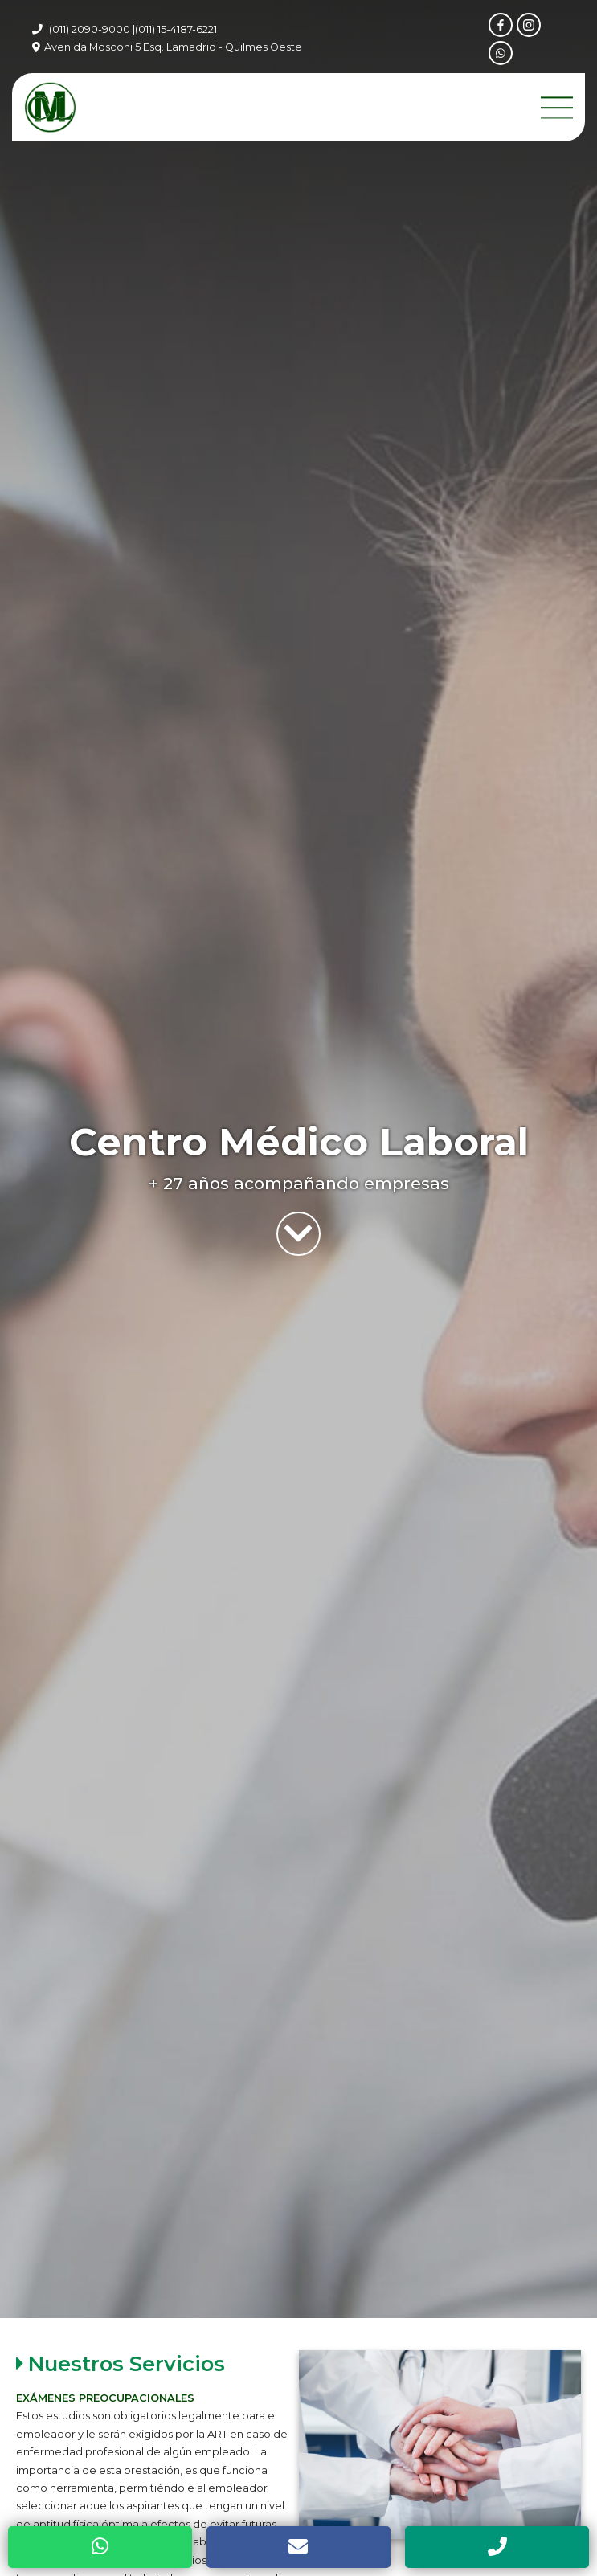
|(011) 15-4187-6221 (175, 29)
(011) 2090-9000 (89, 29)
